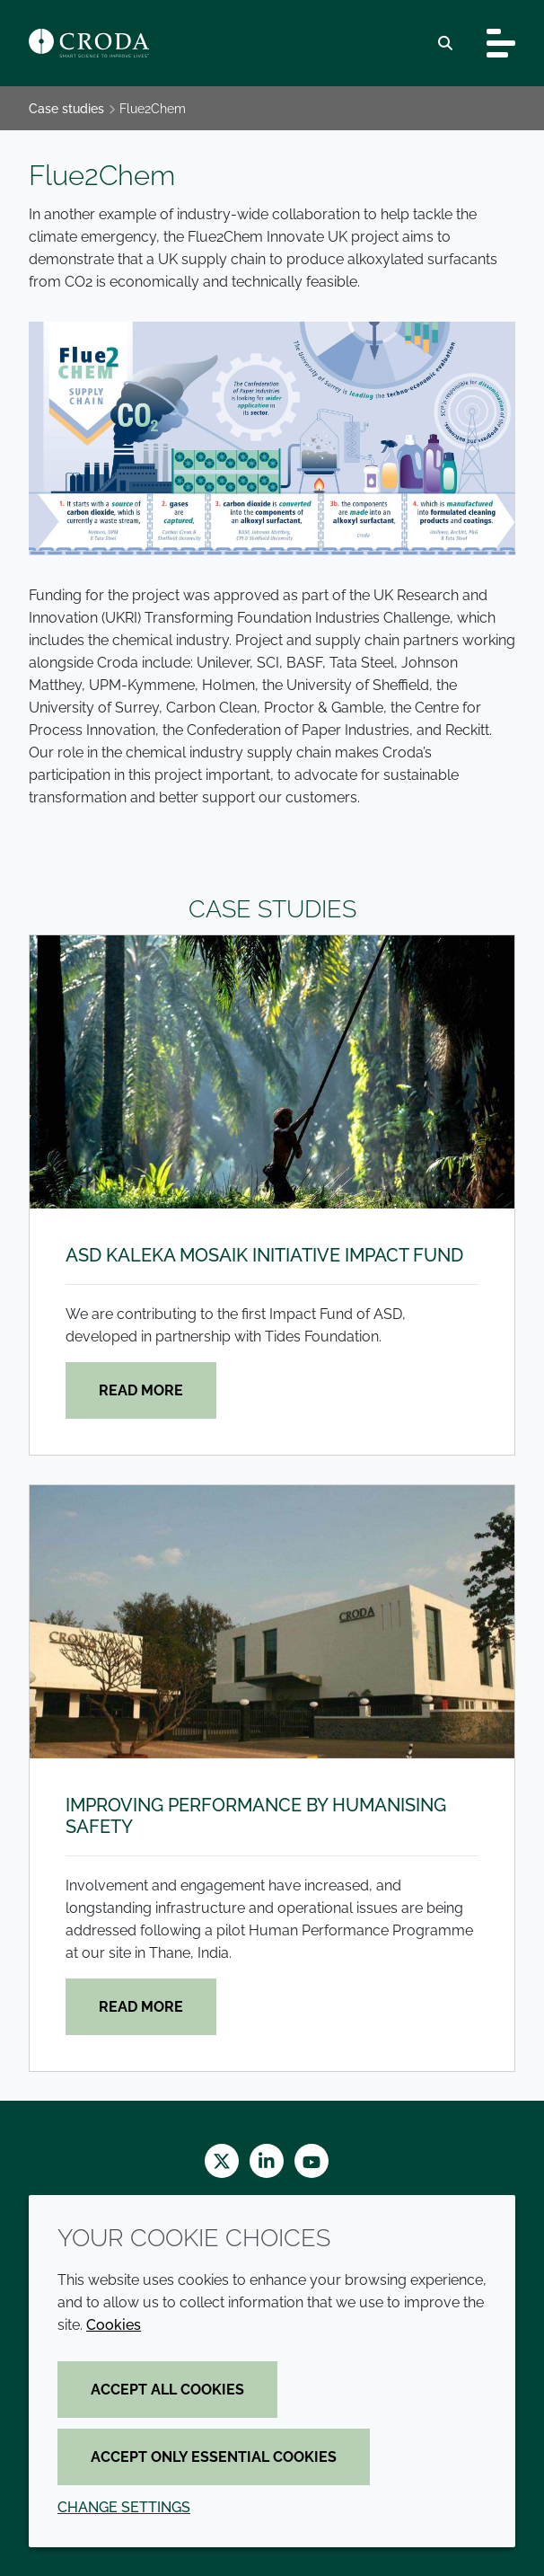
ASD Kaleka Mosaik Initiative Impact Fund (264, 1255)
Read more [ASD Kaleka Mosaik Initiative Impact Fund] (141, 1390)
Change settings (123, 2507)
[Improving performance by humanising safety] (272, 1621)
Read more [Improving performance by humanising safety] (141, 2006)
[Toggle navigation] (501, 43)
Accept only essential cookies (214, 2456)
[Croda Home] (89, 43)
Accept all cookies (167, 2389)
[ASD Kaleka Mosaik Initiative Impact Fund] (272, 1071)
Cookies (113, 2324)
